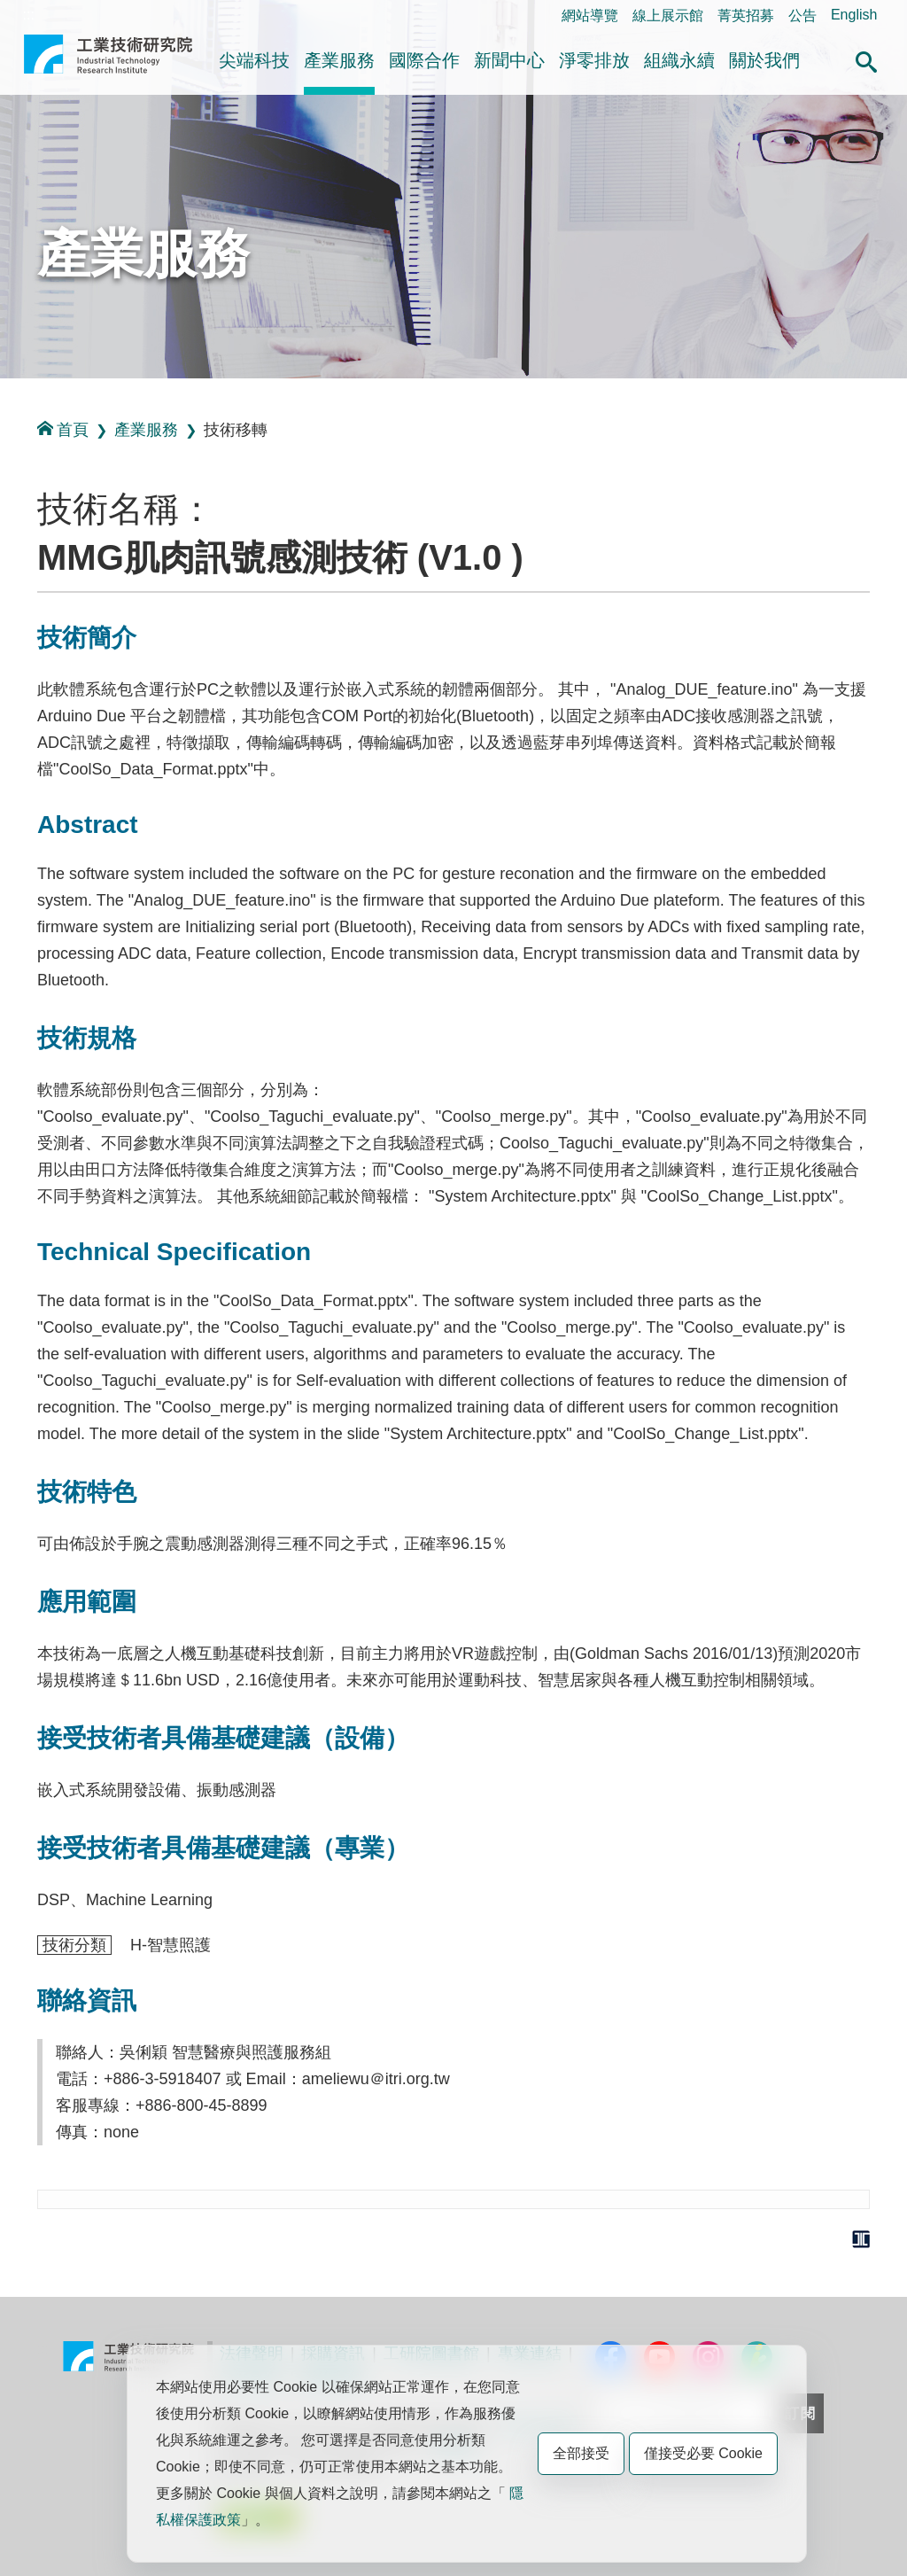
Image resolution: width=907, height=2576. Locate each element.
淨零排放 (594, 60)
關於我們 (764, 60)
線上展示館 (667, 15)
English (854, 14)
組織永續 (679, 60)
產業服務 (339, 60)
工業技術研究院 (108, 61)
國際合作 (424, 60)
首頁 (63, 429)
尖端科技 (254, 60)
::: (29, 14)
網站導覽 (590, 15)
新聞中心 (509, 60)
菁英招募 (745, 15)
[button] (866, 59)
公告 (802, 15)
